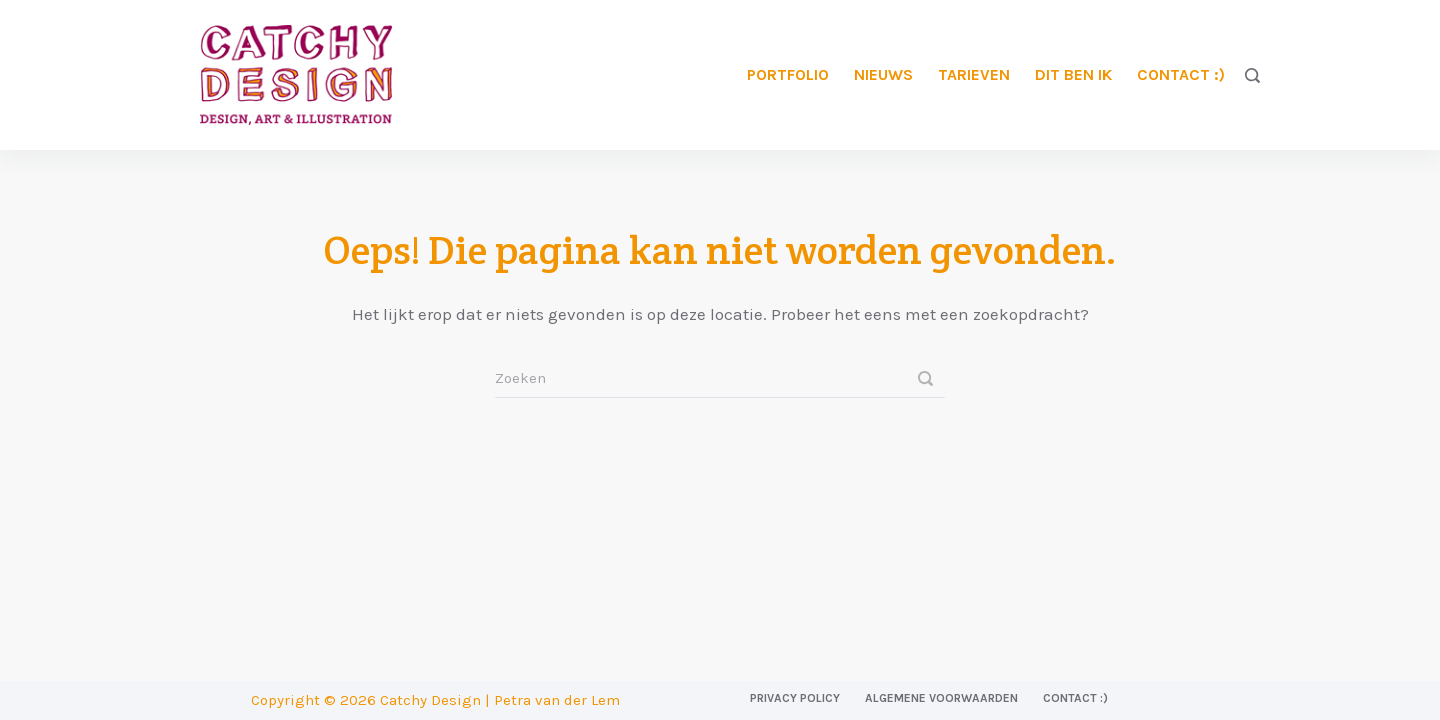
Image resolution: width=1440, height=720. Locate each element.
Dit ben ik (1073, 74)
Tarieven (974, 74)
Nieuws (883, 74)
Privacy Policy (795, 698)
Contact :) (1181, 74)
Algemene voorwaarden (941, 698)
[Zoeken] (1252, 75)
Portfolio (788, 74)
